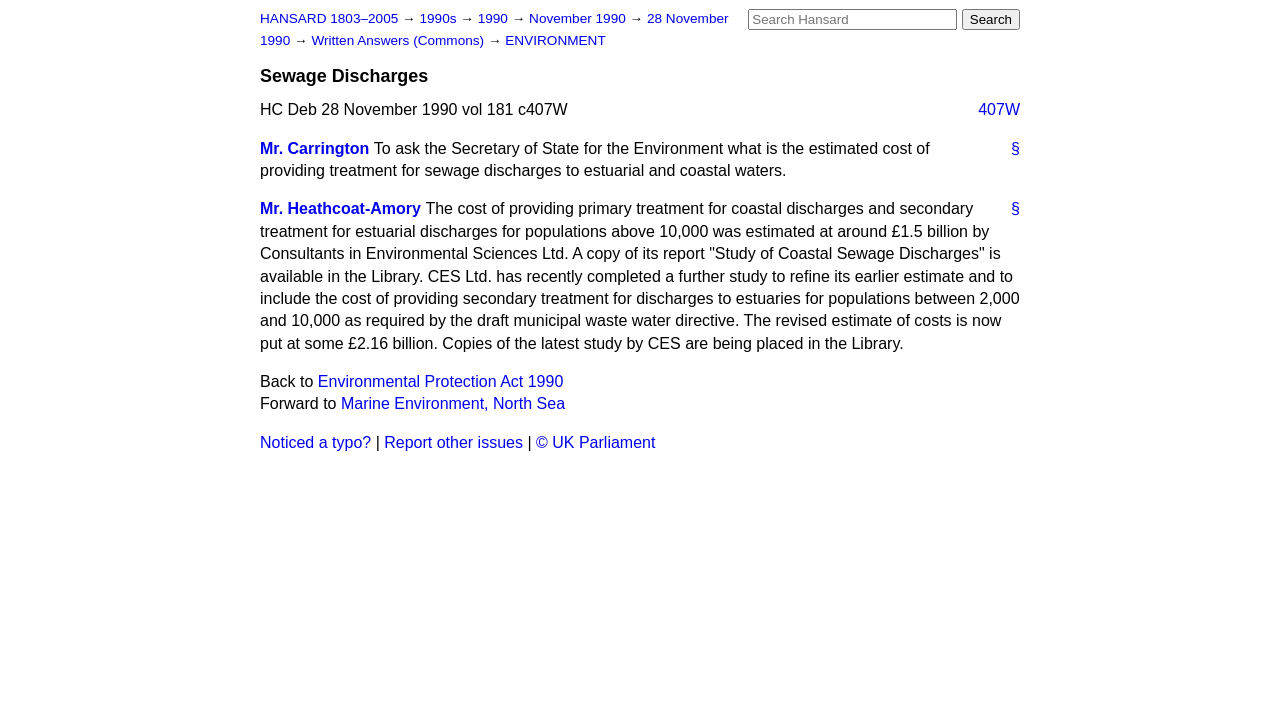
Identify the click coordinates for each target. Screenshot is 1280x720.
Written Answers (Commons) (399, 40)
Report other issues (453, 442)
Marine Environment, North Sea (453, 403)
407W (999, 109)
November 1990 (579, 18)
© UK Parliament (595, 442)
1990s (439, 18)
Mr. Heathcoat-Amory (340, 208)
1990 (495, 18)
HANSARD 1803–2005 (329, 18)
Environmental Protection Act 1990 (440, 381)
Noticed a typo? (315, 442)
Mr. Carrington (314, 148)
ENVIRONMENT (555, 40)
